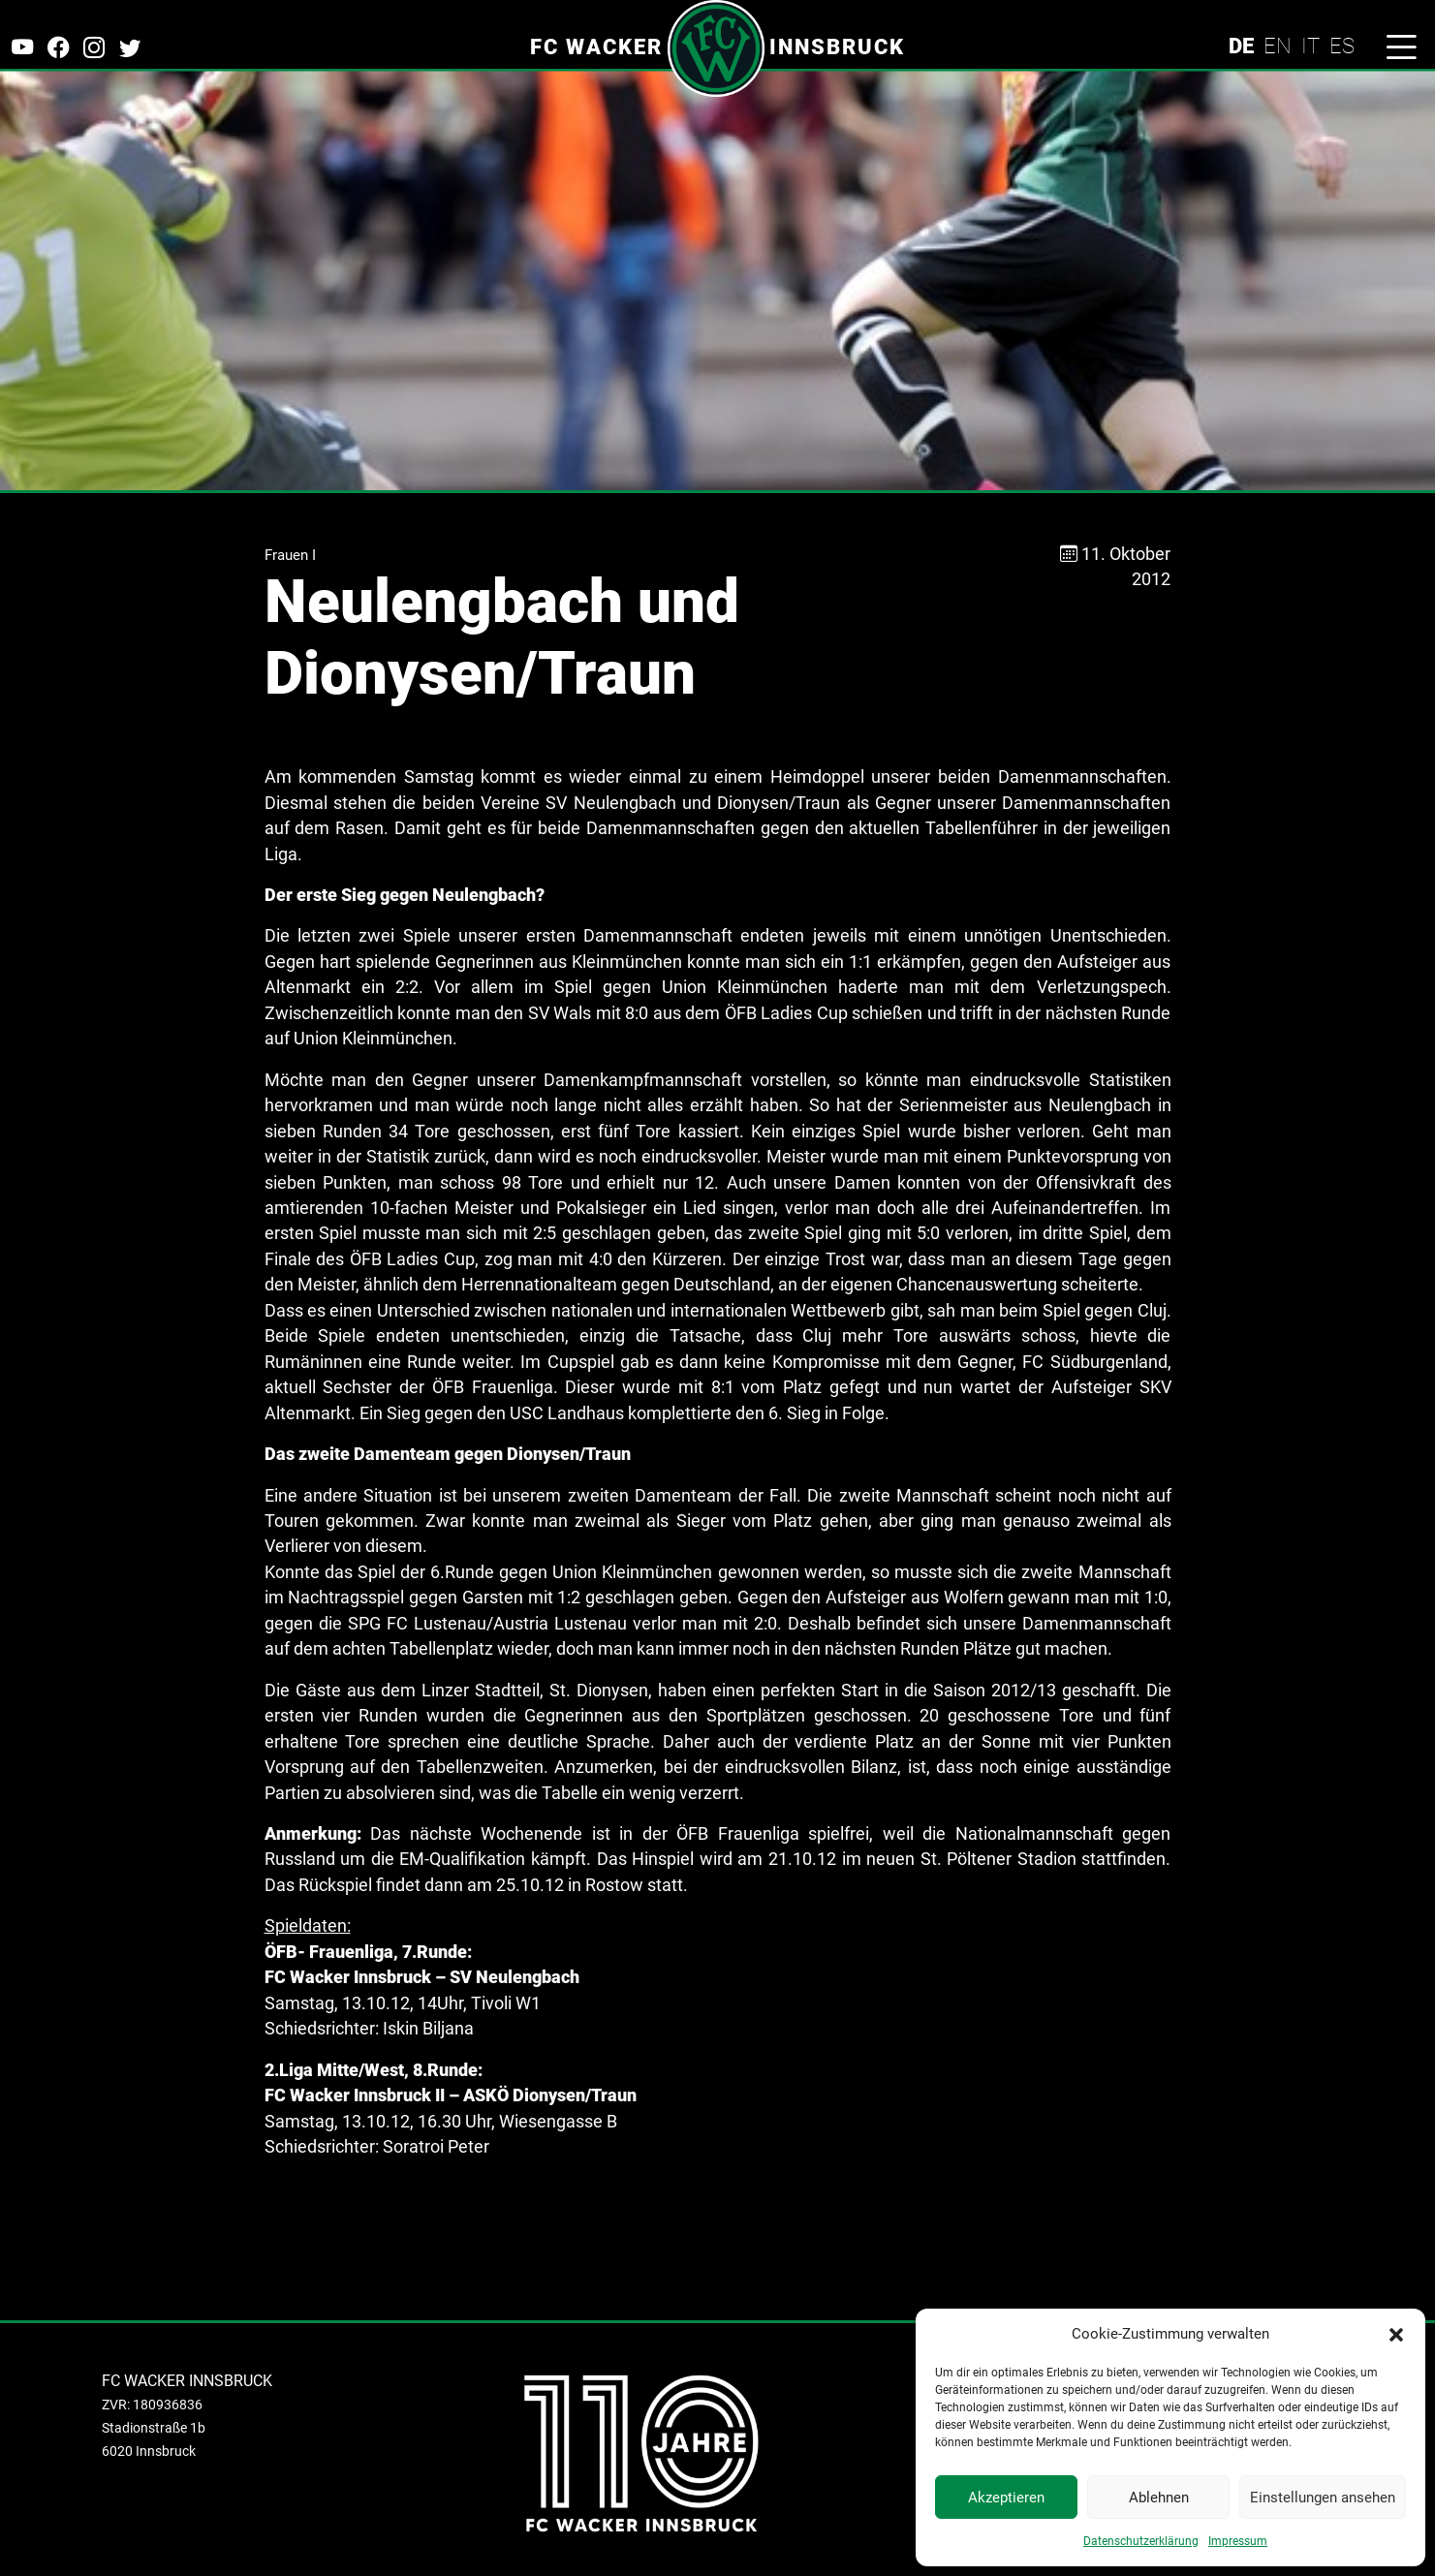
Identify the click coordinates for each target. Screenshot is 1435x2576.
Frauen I (290, 555)
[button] (1396, 2333)
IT (1310, 45)
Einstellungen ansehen (1322, 2497)
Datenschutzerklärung (1141, 2541)
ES (1342, 45)
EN (1277, 45)
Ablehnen (1159, 2497)
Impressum (1237, 2541)
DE (1241, 45)
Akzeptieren (1006, 2497)
